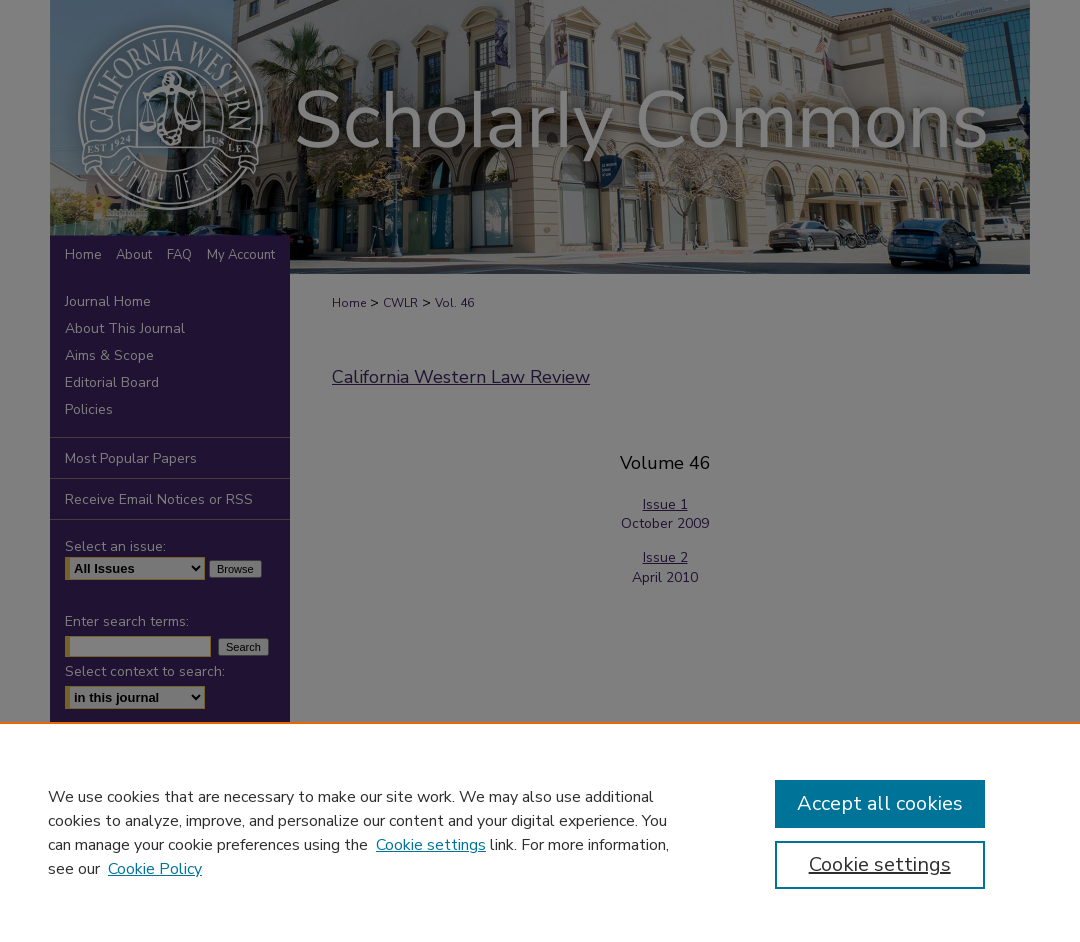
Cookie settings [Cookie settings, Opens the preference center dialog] (880, 864)
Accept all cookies (880, 803)
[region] (540, 832)
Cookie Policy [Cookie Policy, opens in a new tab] (155, 869)
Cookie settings (431, 845)
